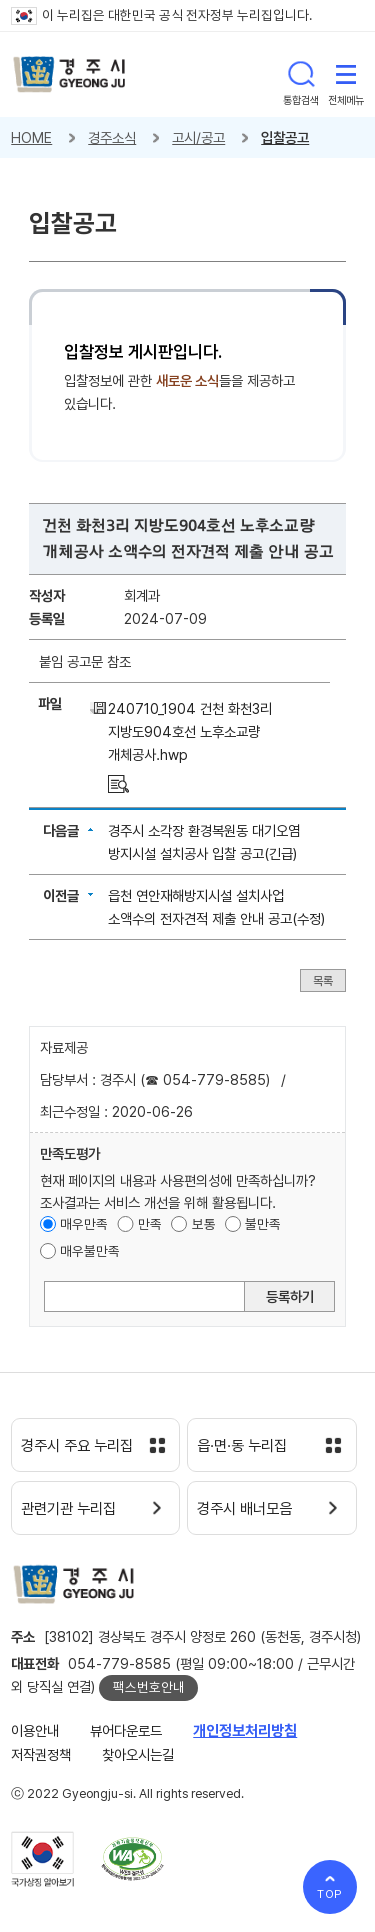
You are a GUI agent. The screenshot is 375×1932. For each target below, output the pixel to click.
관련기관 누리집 (68, 1509)
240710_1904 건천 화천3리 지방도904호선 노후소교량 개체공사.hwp (190, 731)
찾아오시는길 (138, 1754)
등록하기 (290, 1296)
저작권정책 (41, 1754)
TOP (330, 1894)
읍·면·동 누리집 (242, 1446)
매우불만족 (90, 1251)
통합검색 (301, 74)
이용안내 (35, 1730)
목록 (323, 980)
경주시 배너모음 (244, 1509)
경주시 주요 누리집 (77, 1446)
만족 (150, 1224)
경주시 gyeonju (69, 74)
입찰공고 (285, 137)
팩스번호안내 (149, 1687)
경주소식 (112, 137)
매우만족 (84, 1224)
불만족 (263, 1224)
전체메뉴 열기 (346, 74)
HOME (31, 137)
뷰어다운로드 (126, 1730)
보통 (204, 1224)
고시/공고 (198, 137)
